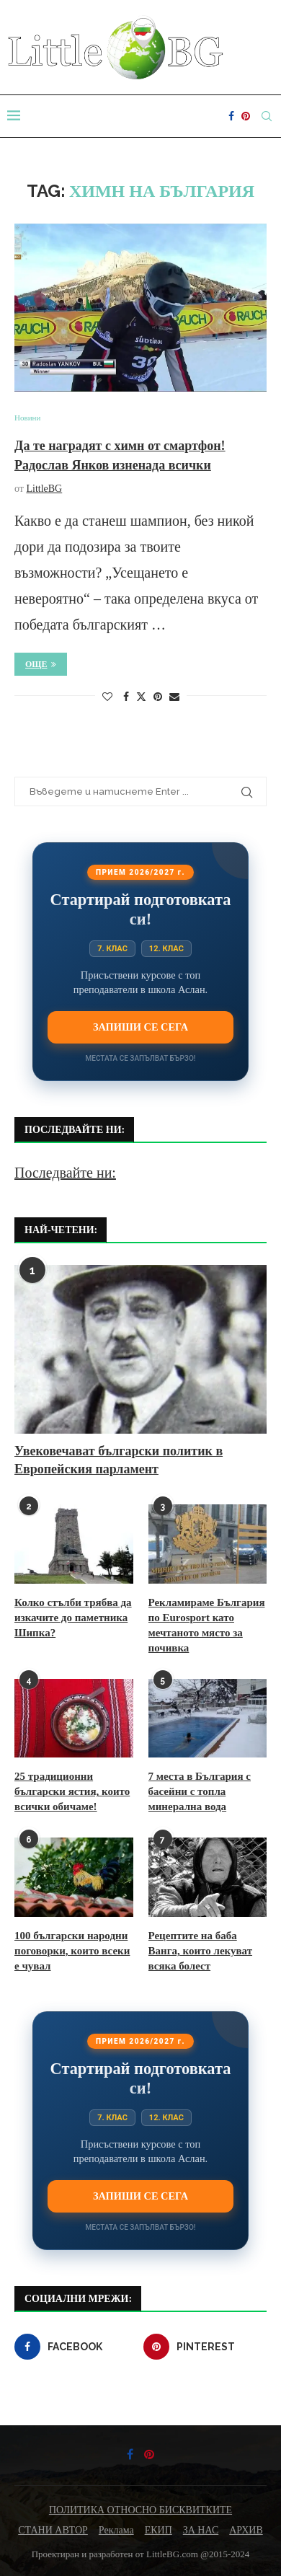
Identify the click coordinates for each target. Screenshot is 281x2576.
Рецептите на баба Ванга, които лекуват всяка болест (200, 1951)
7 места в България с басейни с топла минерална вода (199, 1791)
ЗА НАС (201, 2530)
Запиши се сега (140, 1027)
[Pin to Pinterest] (157, 697)
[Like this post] (107, 697)
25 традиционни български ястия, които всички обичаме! (72, 1791)
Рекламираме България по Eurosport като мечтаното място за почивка (206, 1625)
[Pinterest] (245, 116)
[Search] (266, 116)
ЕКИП (158, 2530)
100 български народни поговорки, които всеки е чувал (72, 1951)
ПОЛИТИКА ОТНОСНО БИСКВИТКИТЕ (140, 2510)
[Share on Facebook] (126, 697)
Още (40, 664)
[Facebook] (231, 116)
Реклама (116, 2530)
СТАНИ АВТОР (53, 2530)
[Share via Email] (174, 697)
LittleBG (44, 488)
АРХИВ (245, 2530)
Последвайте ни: (65, 1173)
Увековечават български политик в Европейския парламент (118, 1460)
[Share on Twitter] (141, 696)
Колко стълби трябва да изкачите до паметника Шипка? (73, 1617)
